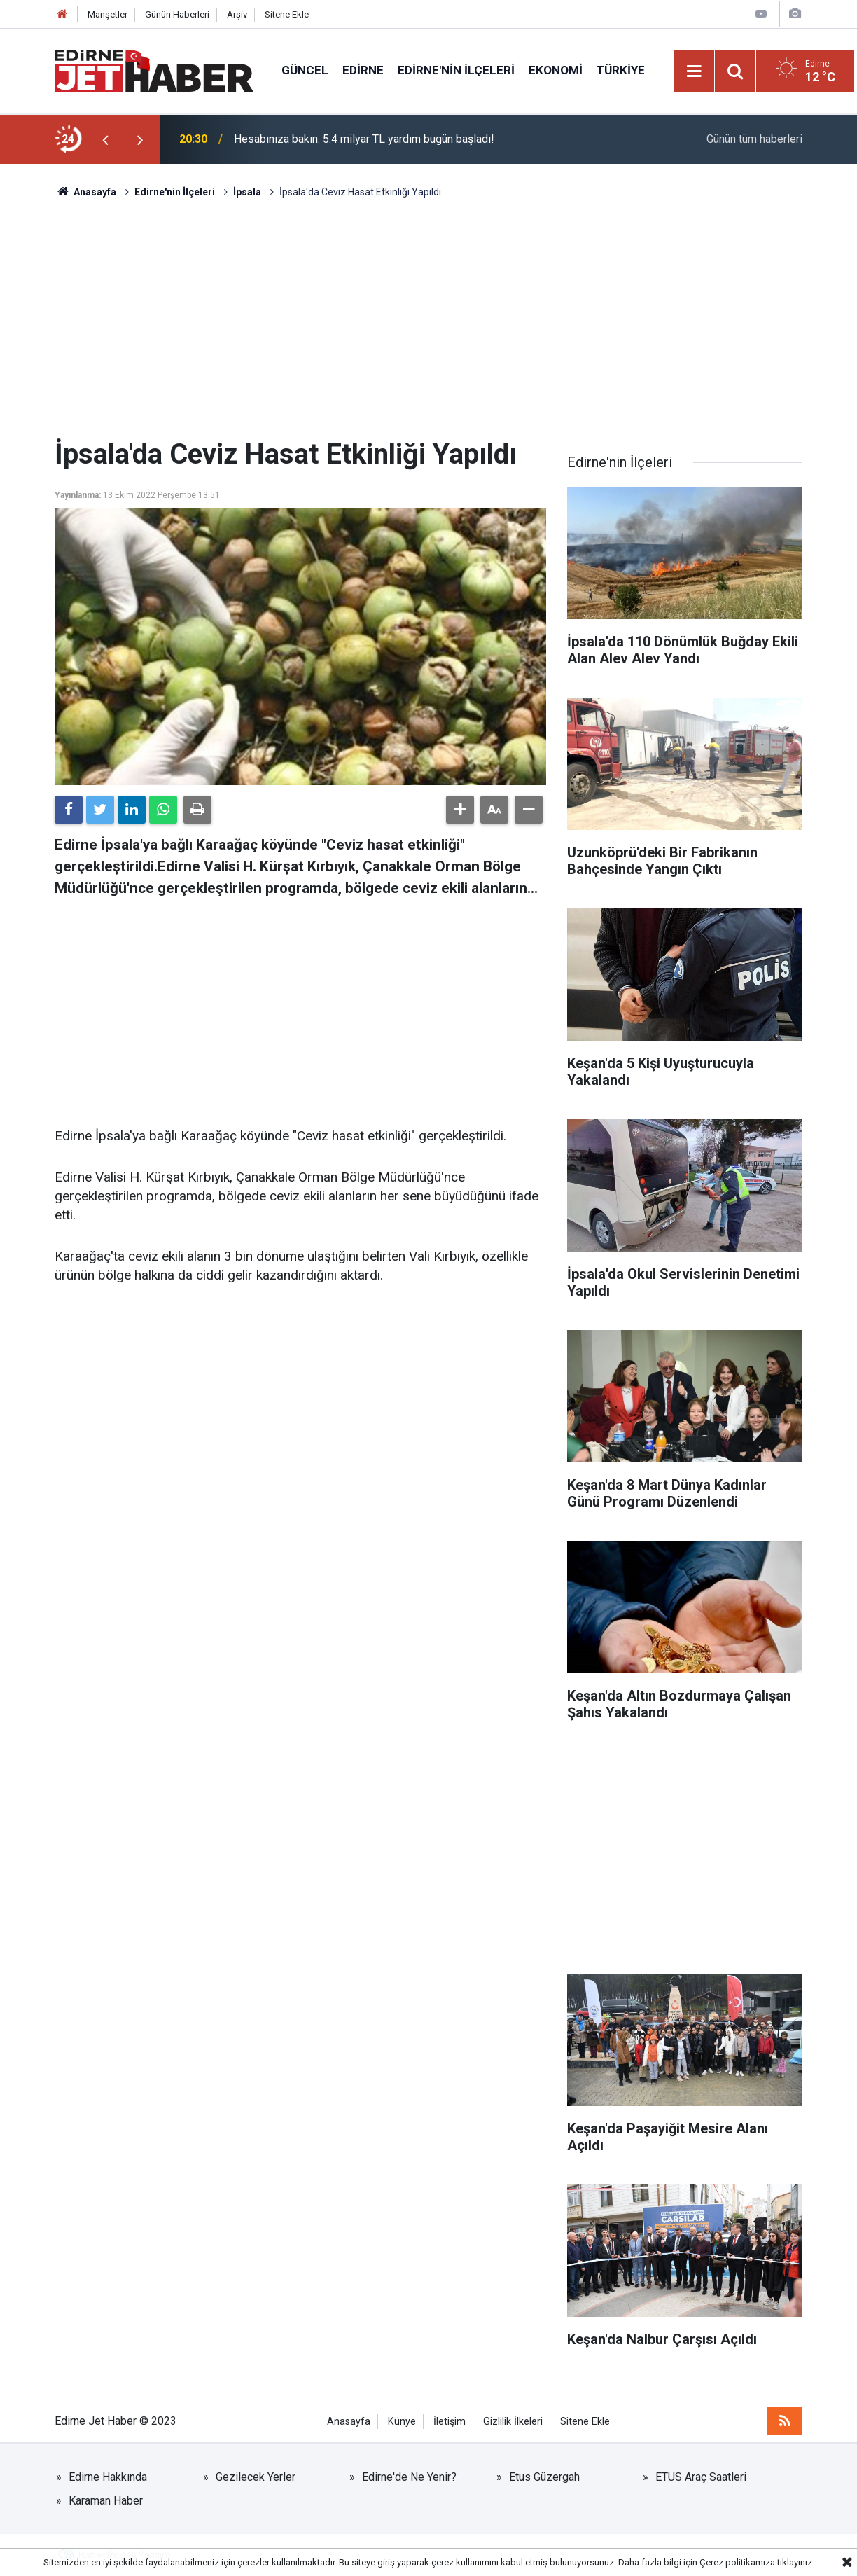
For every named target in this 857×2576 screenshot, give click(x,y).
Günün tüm (754, 139)
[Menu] (694, 71)
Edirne (363, 70)
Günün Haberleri (177, 14)
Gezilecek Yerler (255, 2477)
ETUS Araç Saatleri (700, 2477)
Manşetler (107, 14)
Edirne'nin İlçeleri (456, 70)
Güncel (304, 70)
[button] (460, 810)
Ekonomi (556, 70)
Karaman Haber (106, 2500)
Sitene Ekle (287, 14)
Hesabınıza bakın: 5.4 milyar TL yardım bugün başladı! (364, 139)
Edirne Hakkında (108, 2477)
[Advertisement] (428, 319)
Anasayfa (348, 2422)
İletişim (449, 2422)
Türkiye (621, 70)
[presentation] (105, 139)
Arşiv (237, 14)
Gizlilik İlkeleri (513, 2422)
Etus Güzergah (544, 2477)
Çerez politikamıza (737, 2562)
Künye (402, 2422)
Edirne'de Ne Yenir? (409, 2477)
